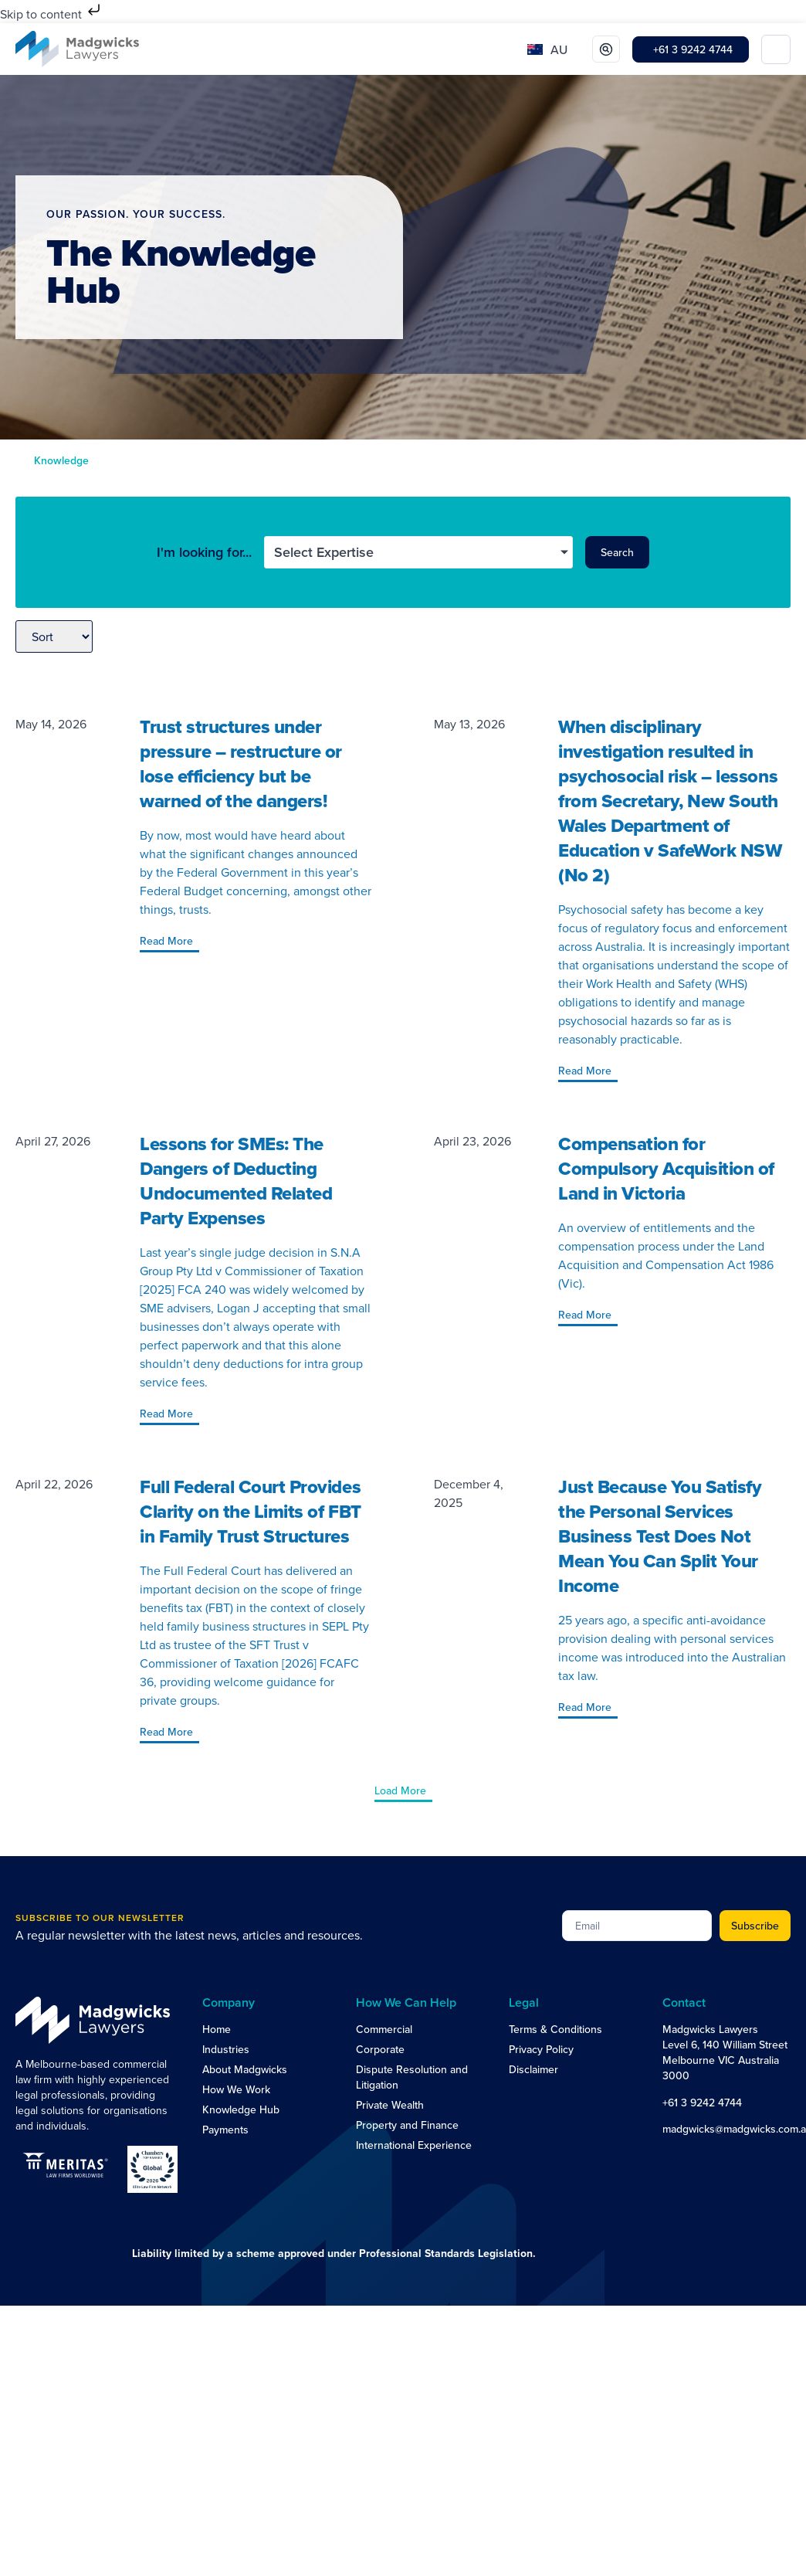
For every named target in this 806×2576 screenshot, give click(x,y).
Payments (225, 2129)
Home (216, 2029)
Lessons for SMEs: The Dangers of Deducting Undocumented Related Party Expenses (236, 1180)
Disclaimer (533, 2069)
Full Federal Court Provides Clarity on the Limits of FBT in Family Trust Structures (250, 1511)
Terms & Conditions (555, 2029)
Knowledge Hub (240, 2109)
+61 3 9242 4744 (702, 2102)
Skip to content (51, 13)
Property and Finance (407, 2125)
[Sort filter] (54, 636)
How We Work (236, 2089)
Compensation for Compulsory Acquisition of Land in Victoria (666, 1168)
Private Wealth (390, 2105)
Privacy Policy (541, 2049)
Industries (225, 2049)
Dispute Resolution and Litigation (412, 2077)
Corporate (380, 2049)
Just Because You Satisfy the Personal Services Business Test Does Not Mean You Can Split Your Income (659, 1536)
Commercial (384, 2029)
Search (617, 552)
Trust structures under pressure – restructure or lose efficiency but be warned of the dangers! (241, 763)
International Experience (414, 2145)
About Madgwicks (244, 2069)
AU (558, 49)
